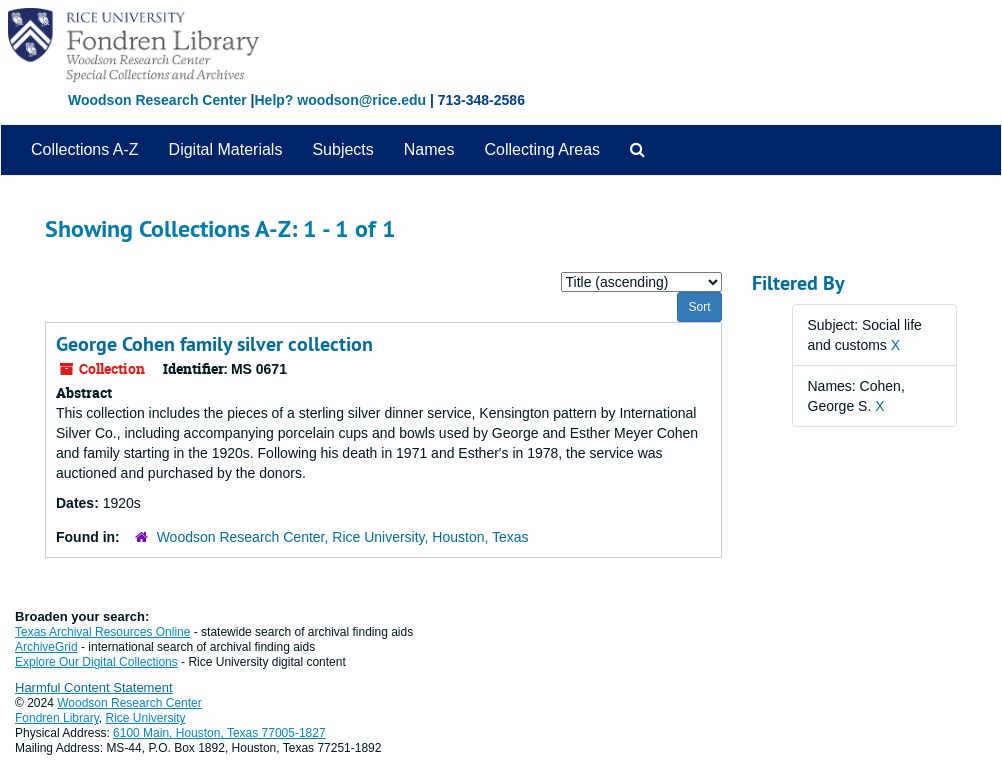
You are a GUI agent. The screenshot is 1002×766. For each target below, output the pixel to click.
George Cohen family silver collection (214, 344)
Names (429, 149)
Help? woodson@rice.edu (340, 100)
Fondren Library (57, 718)
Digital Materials (226, 149)
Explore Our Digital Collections (96, 662)
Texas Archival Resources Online (102, 632)
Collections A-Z (85, 149)
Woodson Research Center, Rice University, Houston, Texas (343, 537)
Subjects (342, 149)
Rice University (146, 718)
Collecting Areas (542, 149)
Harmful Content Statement (94, 687)
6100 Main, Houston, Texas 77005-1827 (219, 733)
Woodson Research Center (157, 100)
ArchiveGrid (46, 647)
